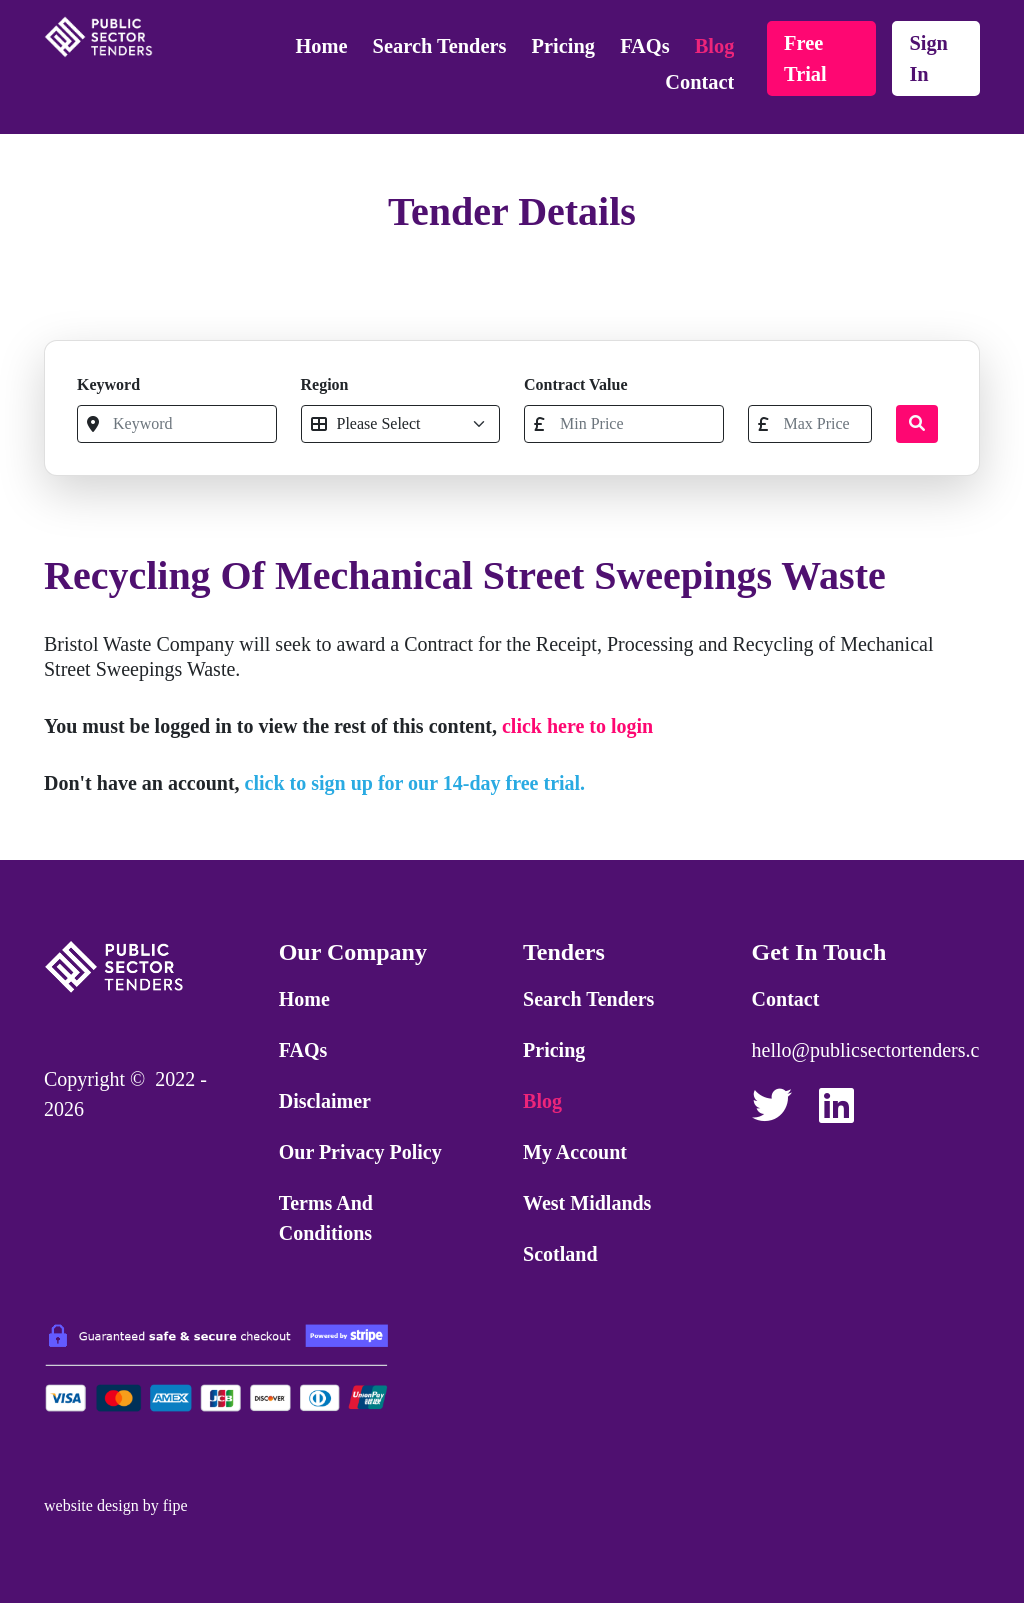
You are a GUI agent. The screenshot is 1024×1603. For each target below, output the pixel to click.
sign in (928, 58)
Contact (699, 82)
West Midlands (587, 1203)
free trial (805, 58)
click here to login (577, 726)
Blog (715, 46)
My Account (575, 1152)
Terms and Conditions (326, 1218)
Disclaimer (325, 1101)
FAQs (644, 46)
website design (91, 1505)
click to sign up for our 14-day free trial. (415, 783)
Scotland (560, 1254)
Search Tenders (440, 46)
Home (321, 46)
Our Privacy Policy (360, 1152)
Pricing (563, 46)
